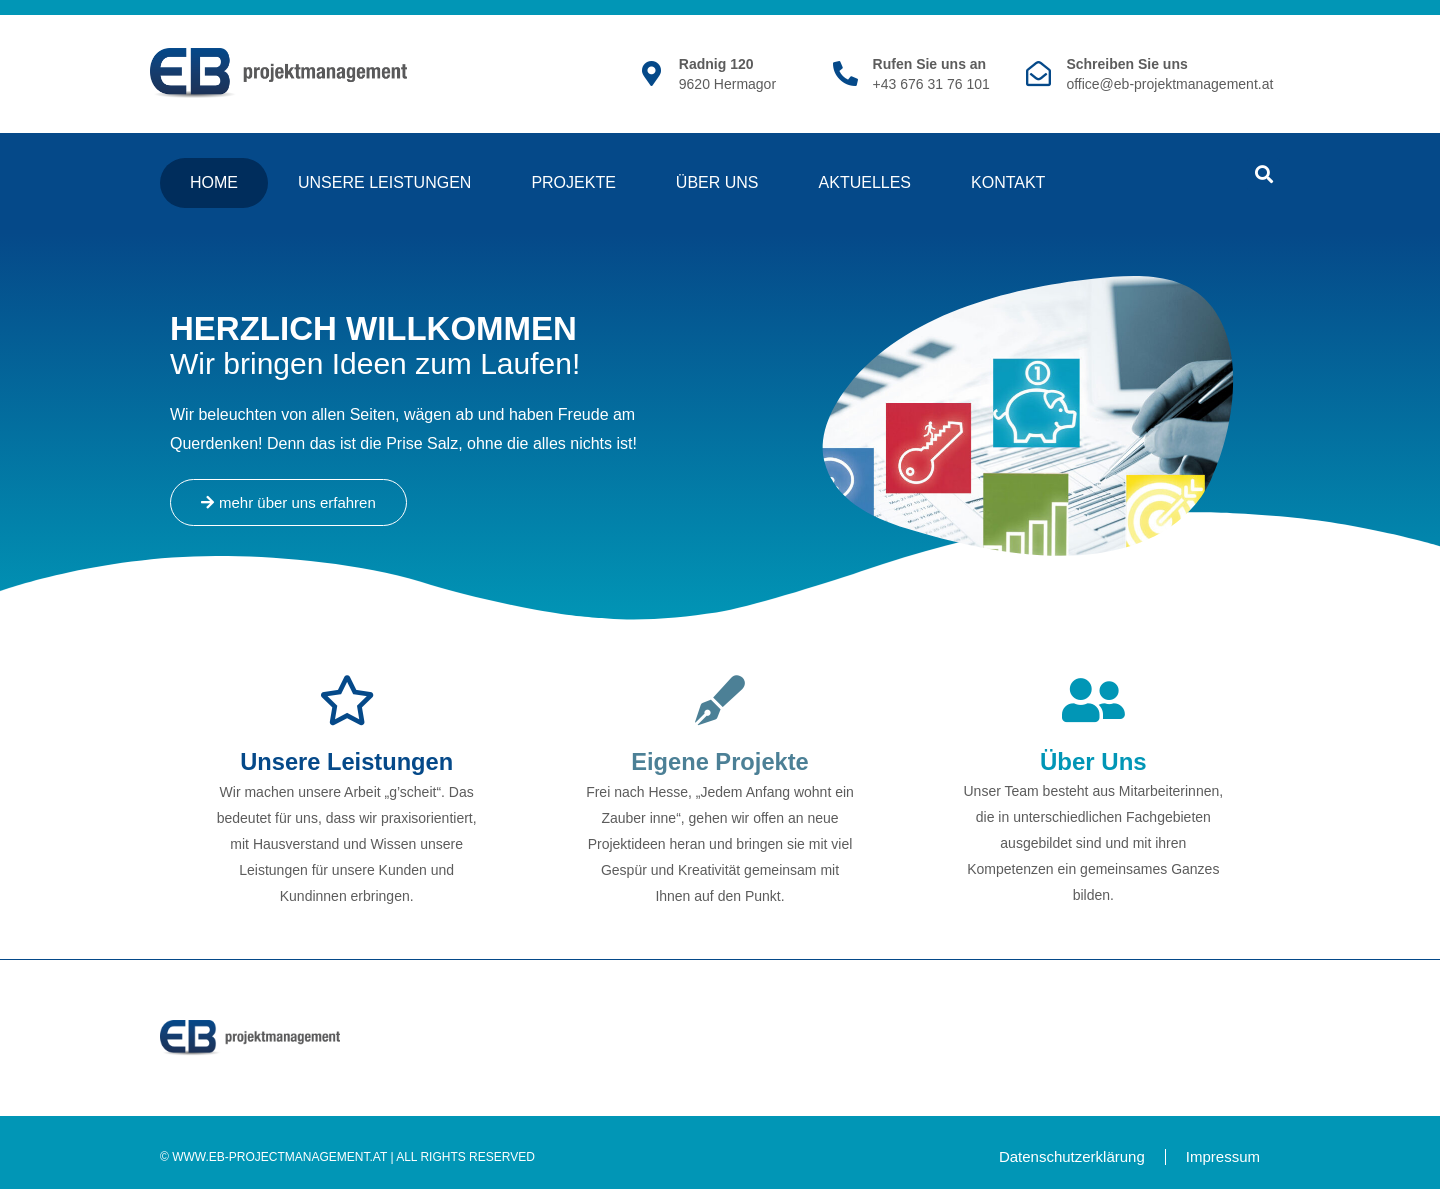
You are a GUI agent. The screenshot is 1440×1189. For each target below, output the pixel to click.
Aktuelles (865, 182)
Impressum (1223, 1155)
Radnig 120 (716, 64)
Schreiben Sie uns (1126, 64)
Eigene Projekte (720, 761)
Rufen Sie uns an (930, 64)
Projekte (573, 182)
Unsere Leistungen (384, 182)
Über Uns (717, 182)
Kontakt (1008, 182)
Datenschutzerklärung (1072, 1155)
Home (214, 182)
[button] (1263, 174)
